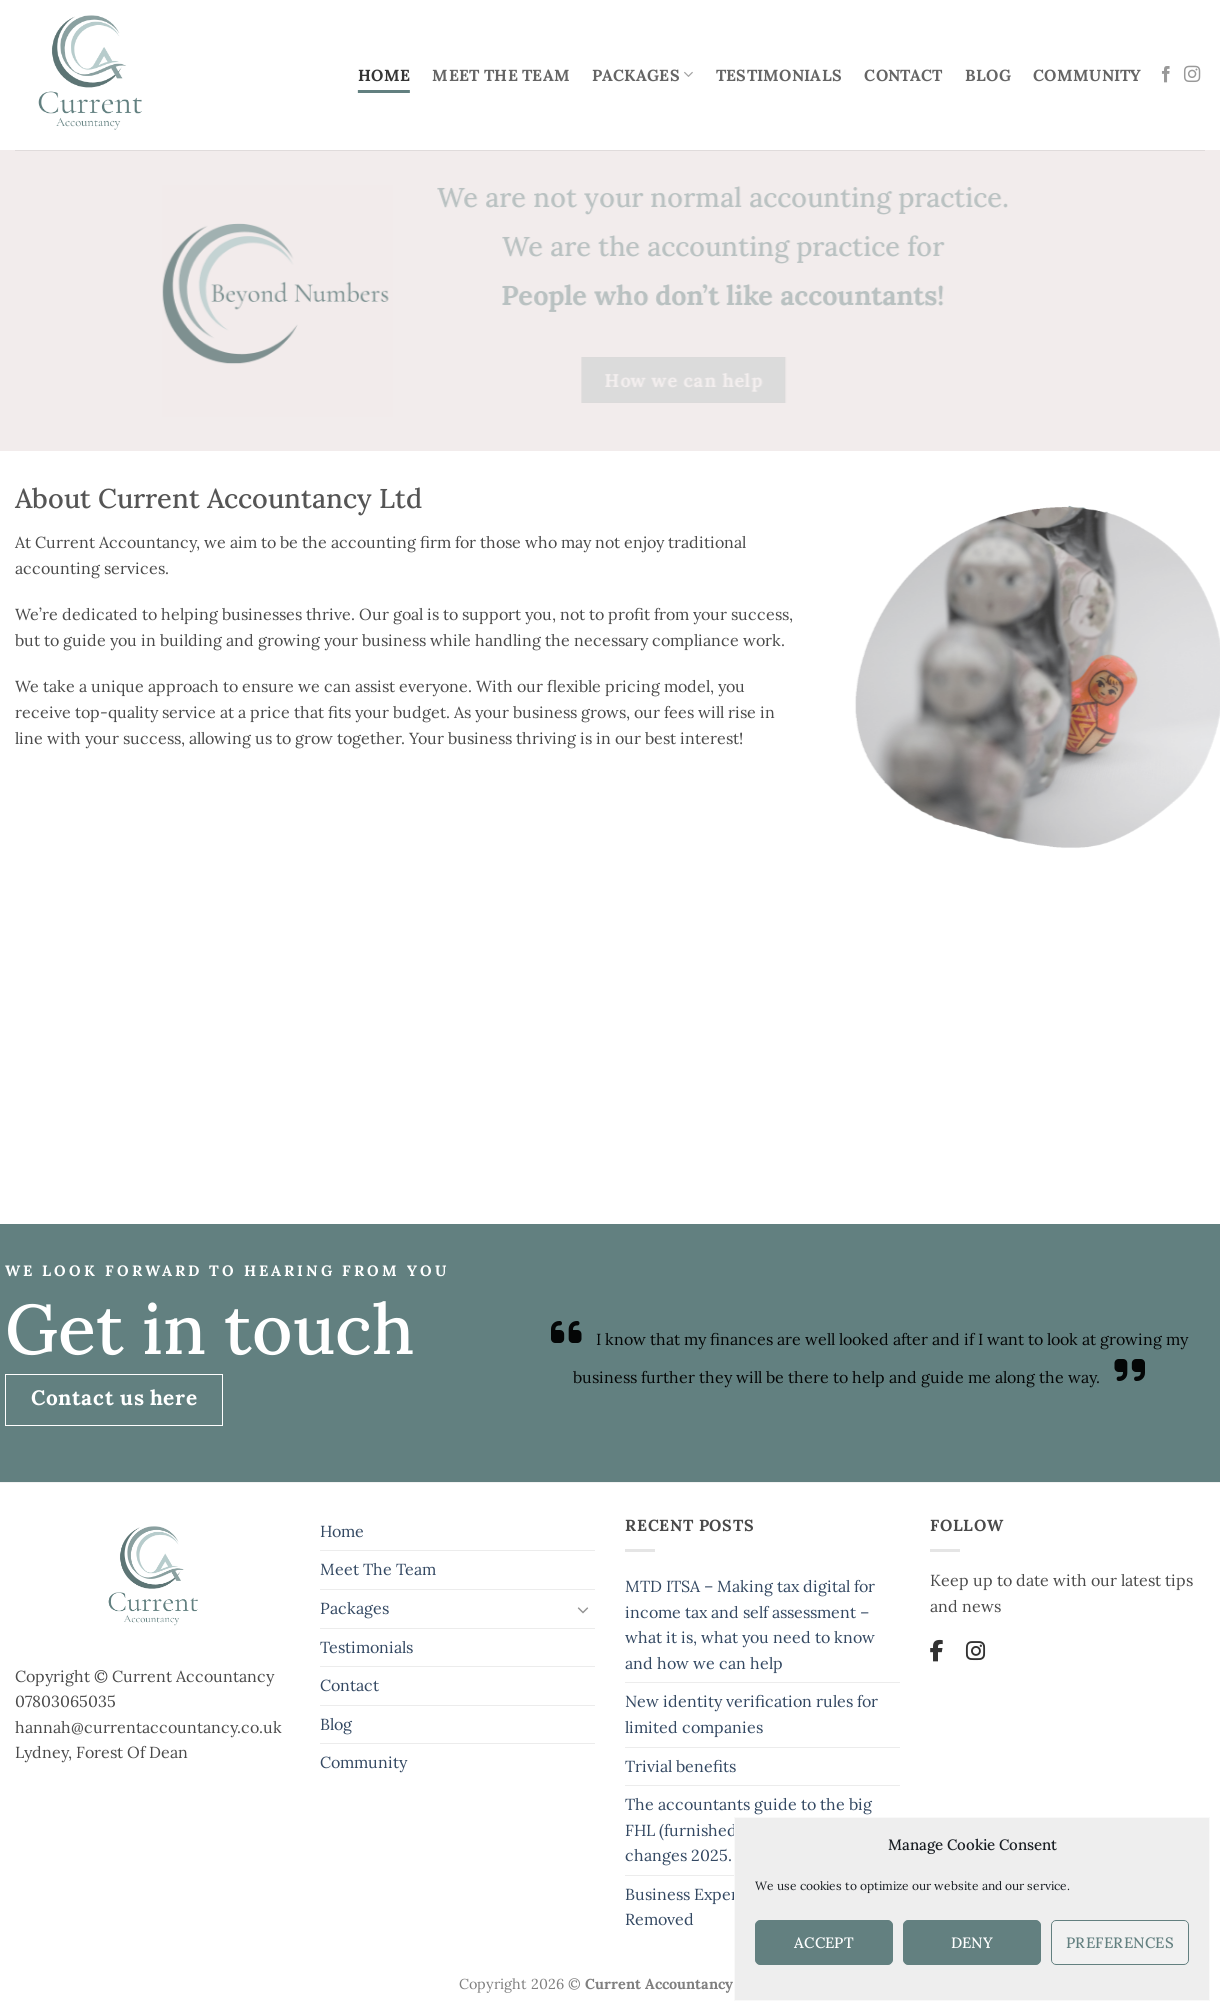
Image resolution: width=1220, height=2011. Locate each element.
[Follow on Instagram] (1192, 75)
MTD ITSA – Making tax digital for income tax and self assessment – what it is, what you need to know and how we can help (750, 1624)
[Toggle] (583, 1609)
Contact (903, 75)
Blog (988, 75)
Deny (972, 1942)
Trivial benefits (680, 1766)
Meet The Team (501, 75)
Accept (824, 1942)
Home (384, 75)
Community (1087, 75)
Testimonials (779, 75)
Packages (642, 75)
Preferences (1120, 1942)
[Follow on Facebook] (1166, 75)
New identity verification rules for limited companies (751, 1714)
